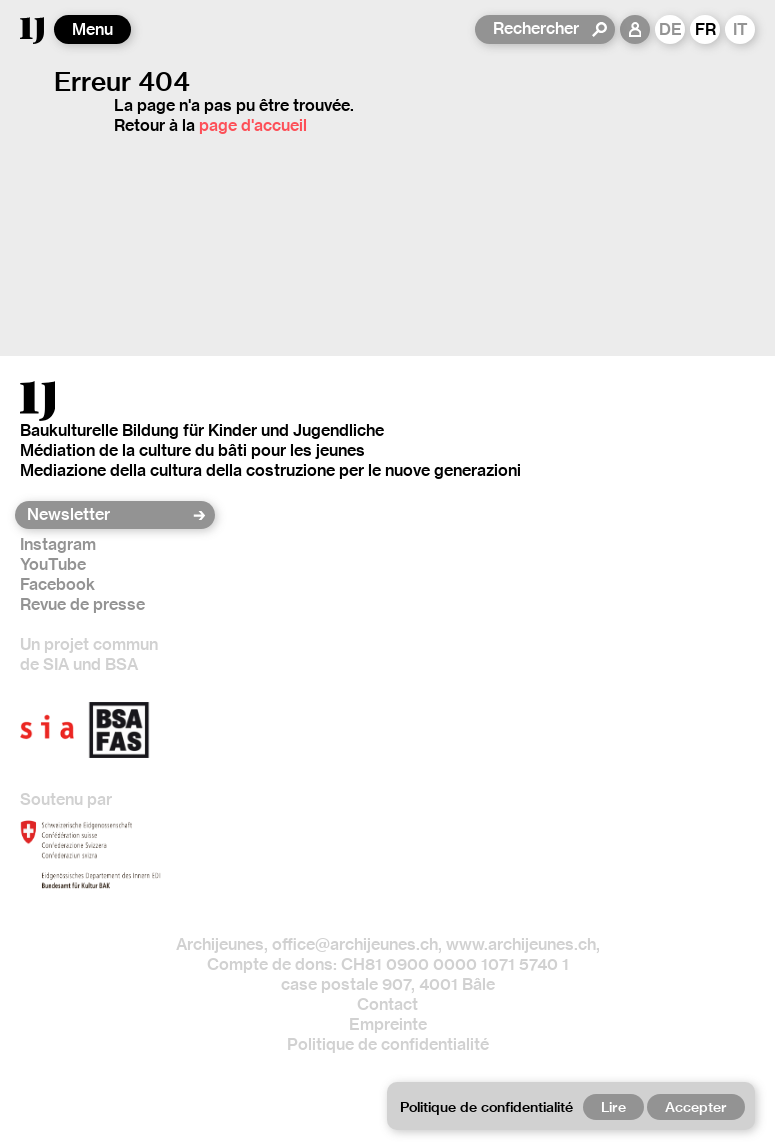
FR (705, 29)
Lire (613, 1107)
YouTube (53, 564)
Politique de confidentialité (388, 1044)
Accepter (696, 1107)
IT (740, 29)
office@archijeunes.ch (355, 944)
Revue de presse (82, 604)
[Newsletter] (108, 515)
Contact (387, 1004)
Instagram (58, 544)
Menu (92, 29)
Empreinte (388, 1024)
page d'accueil (253, 125)
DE (670, 29)
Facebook (57, 584)
